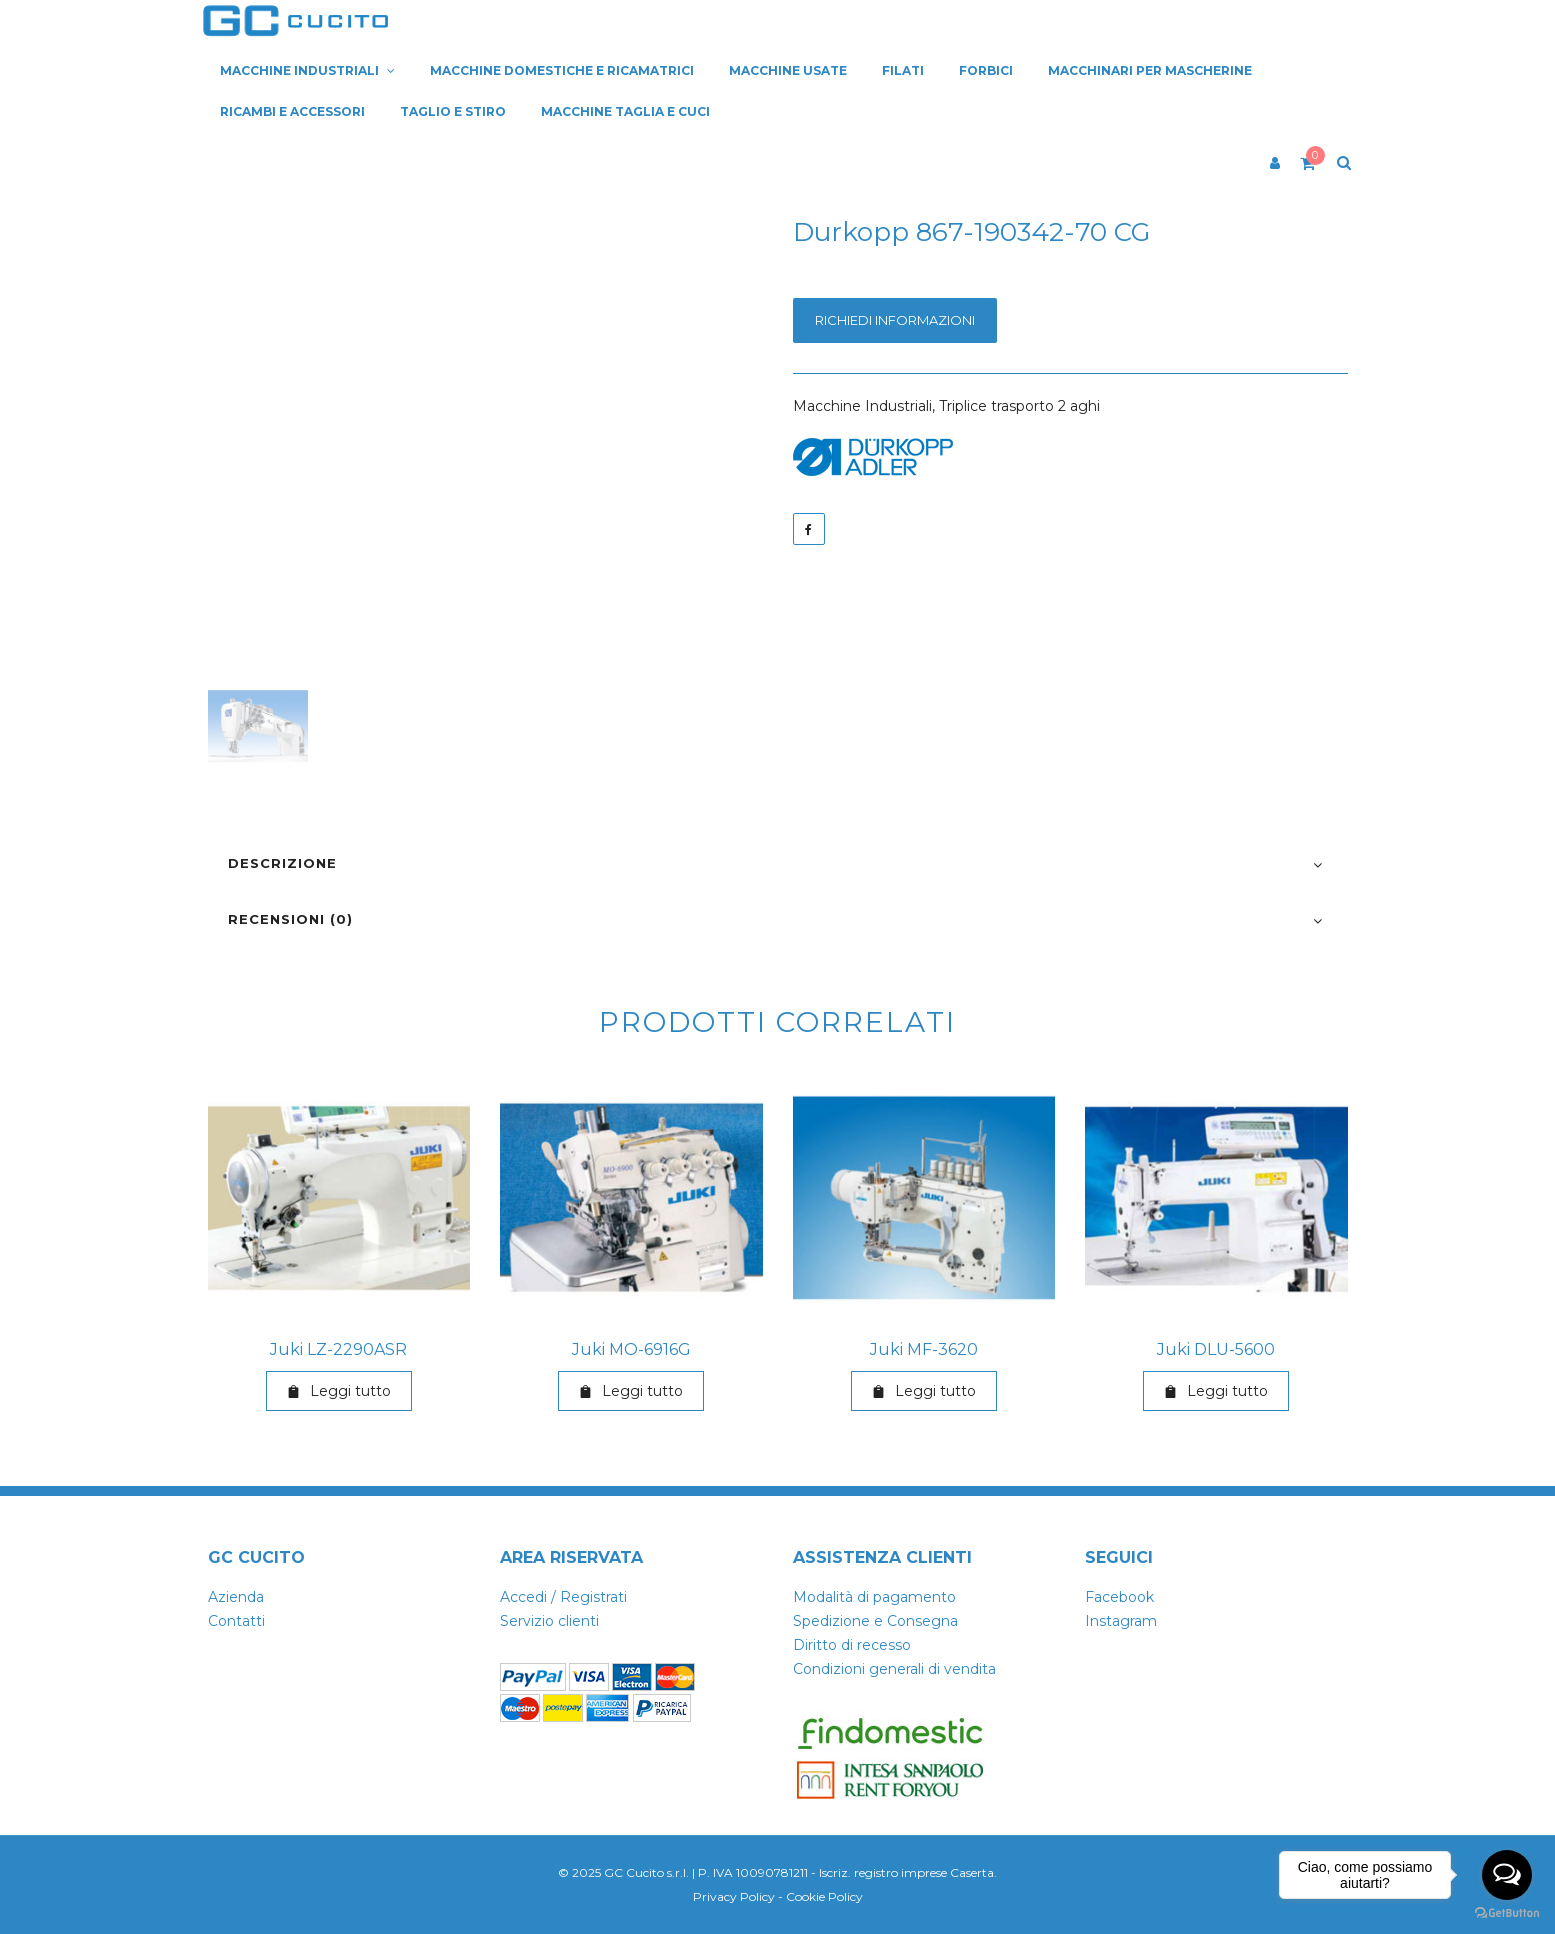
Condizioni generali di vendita (894, 1669)
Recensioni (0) (290, 919)
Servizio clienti (549, 1621)
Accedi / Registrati (563, 1597)
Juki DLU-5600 (1216, 1349)
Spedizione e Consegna (875, 1621)
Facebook (1119, 1597)
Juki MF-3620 (924, 1349)
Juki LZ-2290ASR (338, 1349)
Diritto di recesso (852, 1645)
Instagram (1121, 1621)
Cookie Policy (824, 1896)
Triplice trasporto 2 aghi (1019, 406)
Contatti (236, 1621)
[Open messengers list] (1507, 1875)
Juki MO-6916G (631, 1349)
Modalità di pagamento (874, 1597)
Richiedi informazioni (895, 320)
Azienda (236, 1597)
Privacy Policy (734, 1896)
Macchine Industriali (862, 406)
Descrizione (282, 863)
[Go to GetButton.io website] (1507, 1913)
